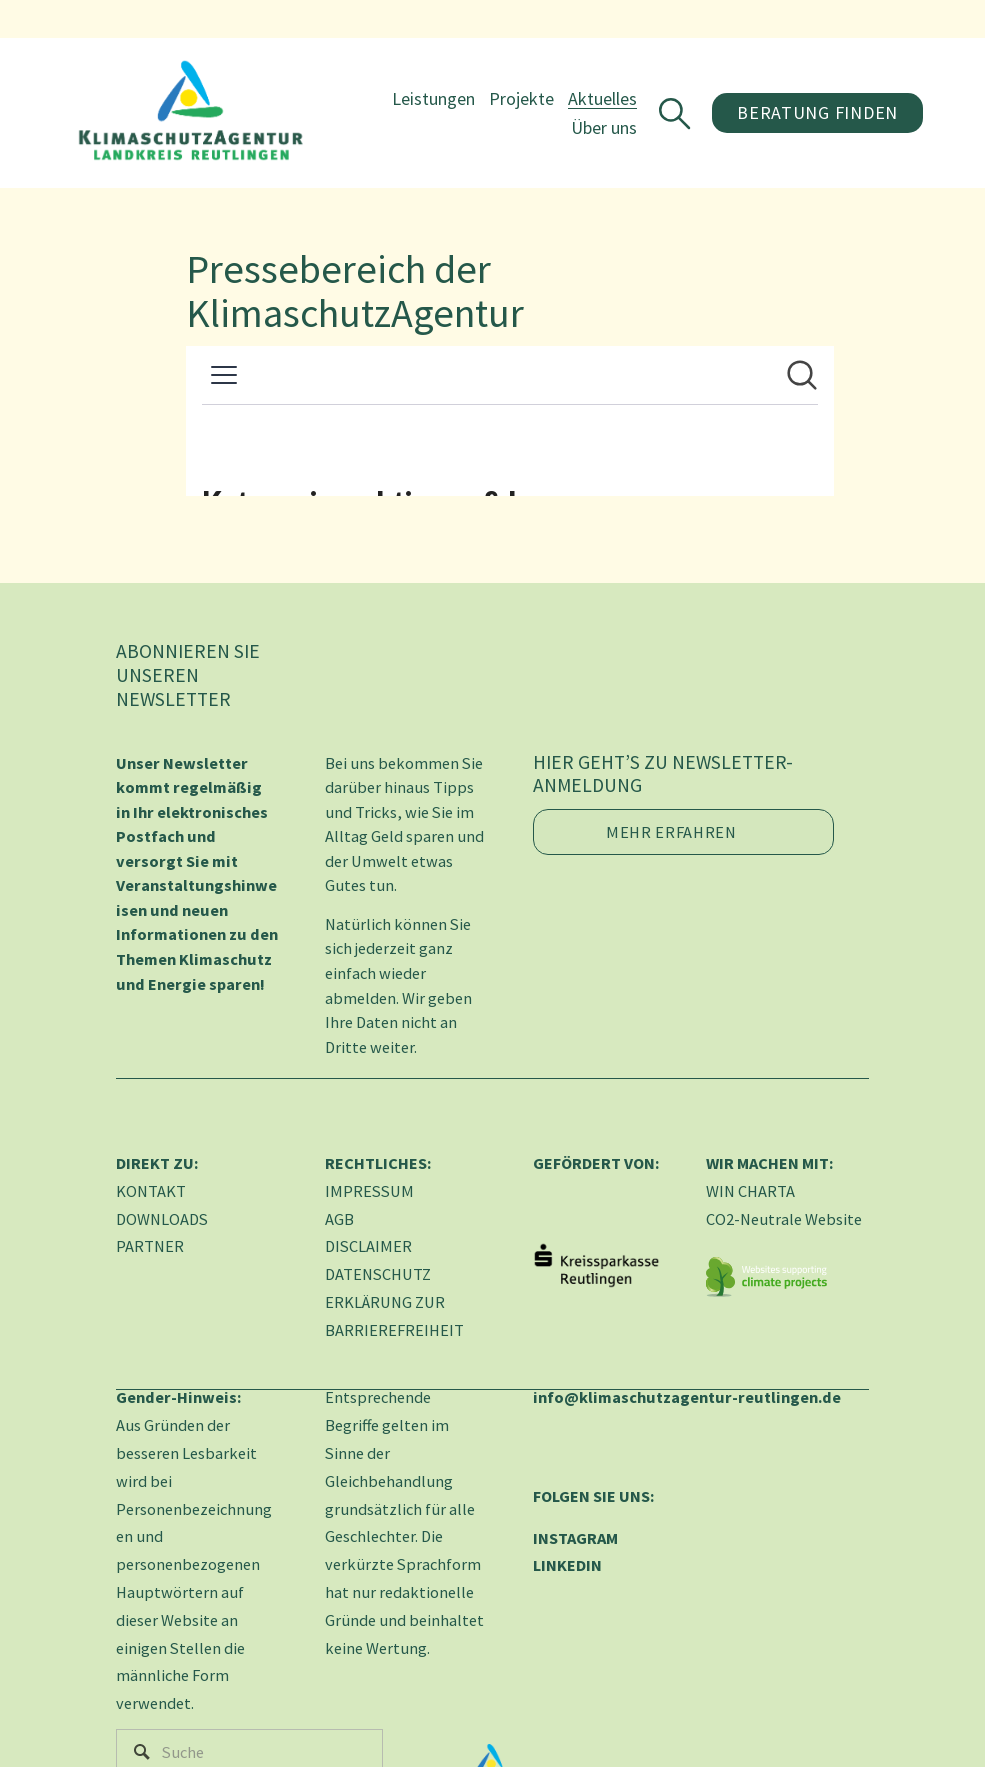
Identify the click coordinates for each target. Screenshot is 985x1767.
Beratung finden (813, 115)
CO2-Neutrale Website (784, 1219)
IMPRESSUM (369, 1191)
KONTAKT (151, 1191)
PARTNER (150, 1246)
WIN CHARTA (750, 1191)
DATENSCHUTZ (378, 1274)
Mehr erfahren (671, 832)
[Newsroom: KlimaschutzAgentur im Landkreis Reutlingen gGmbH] (510, 421)
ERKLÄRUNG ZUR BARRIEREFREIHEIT (394, 1316)
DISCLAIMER (368, 1246)
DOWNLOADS (162, 1219)
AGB (339, 1219)
